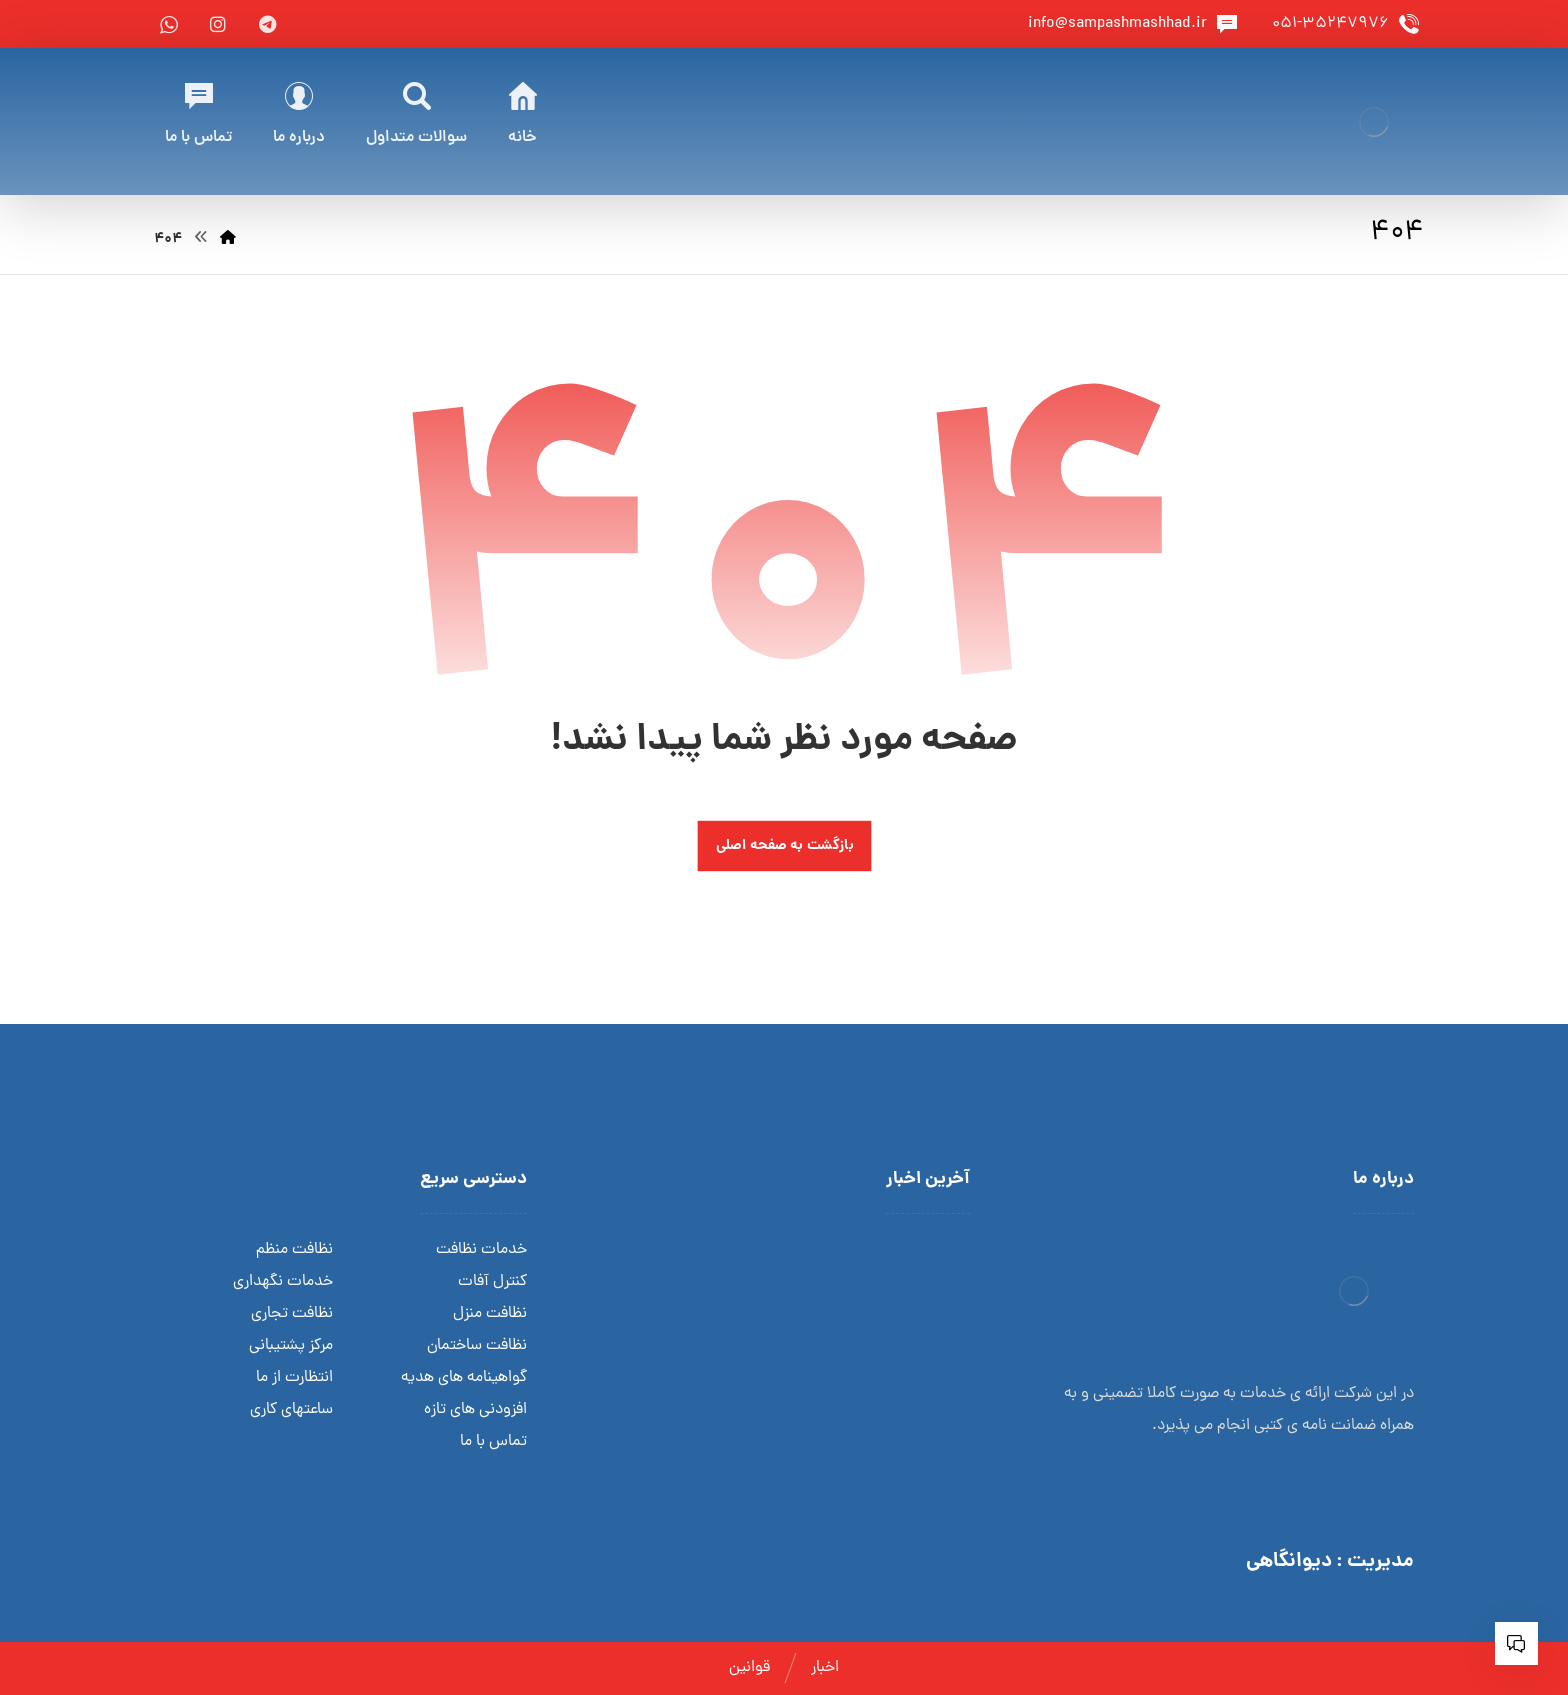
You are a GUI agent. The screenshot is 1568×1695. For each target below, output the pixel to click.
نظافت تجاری (292, 1314)
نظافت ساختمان (477, 1346)
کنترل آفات (492, 1282)
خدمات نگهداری (283, 1282)
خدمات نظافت (481, 1250)
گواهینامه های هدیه (464, 1378)
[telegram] (267, 24)
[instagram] (218, 24)
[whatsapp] (169, 24)
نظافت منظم (294, 1250)
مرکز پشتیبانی (291, 1346)
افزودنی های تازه (475, 1410)
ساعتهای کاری (291, 1410)
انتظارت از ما (294, 1378)
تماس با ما (493, 1442)
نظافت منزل (490, 1314)
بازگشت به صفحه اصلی (784, 846)
